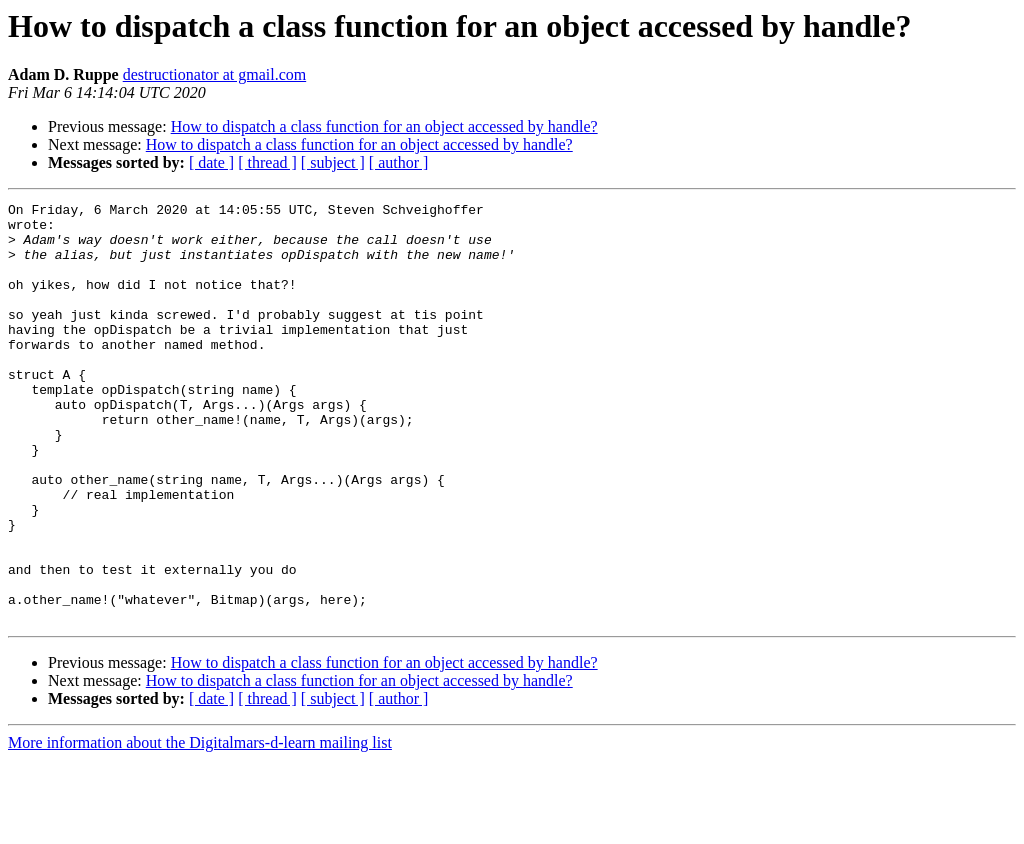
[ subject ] (333, 162)
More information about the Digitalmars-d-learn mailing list (200, 826)
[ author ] (399, 162)
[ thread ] (267, 162)
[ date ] (211, 162)
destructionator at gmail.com (215, 74)
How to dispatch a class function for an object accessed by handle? (384, 126)
